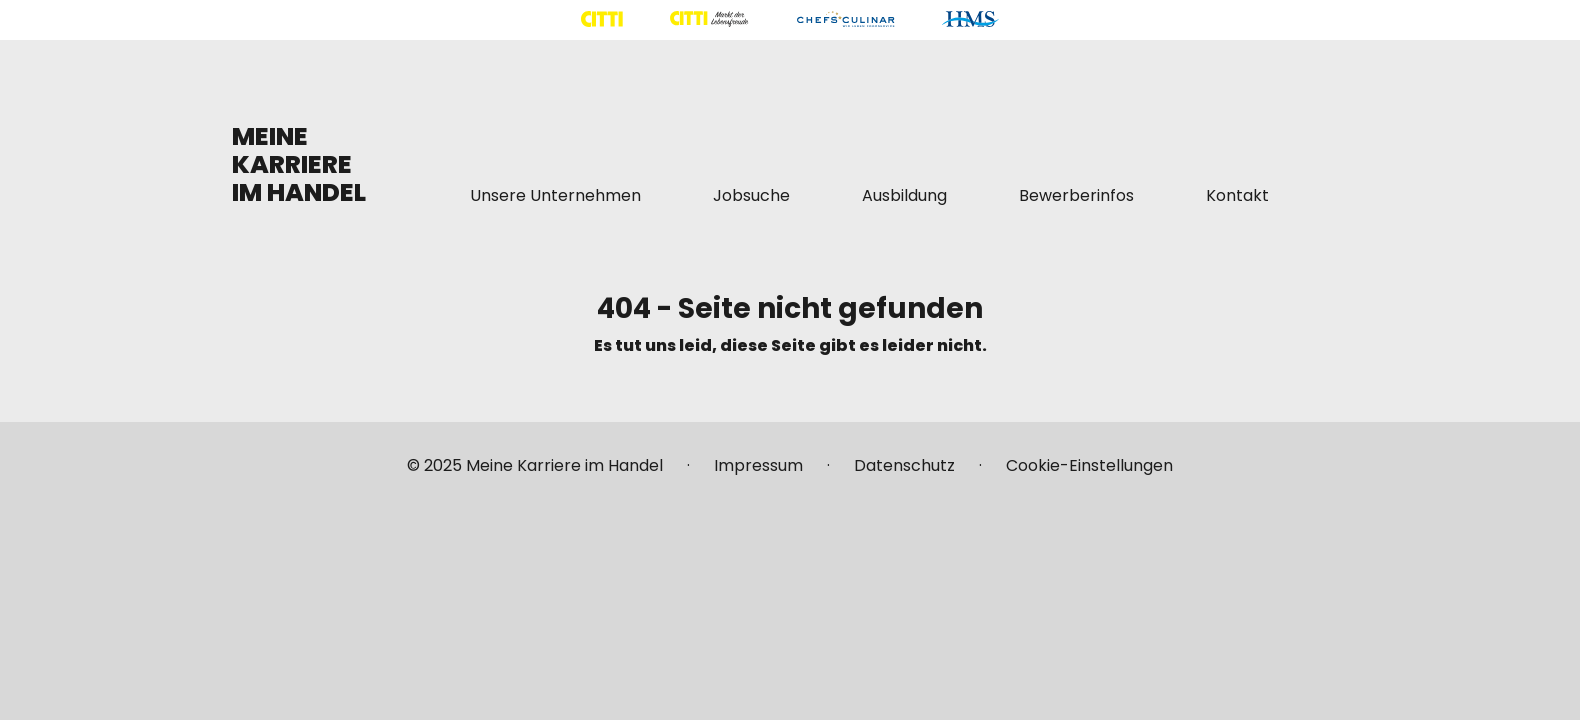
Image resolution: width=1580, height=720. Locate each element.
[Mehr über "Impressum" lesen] (758, 474)
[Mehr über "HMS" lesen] (970, 19)
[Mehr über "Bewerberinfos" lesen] (1076, 196)
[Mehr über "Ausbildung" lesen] (904, 196)
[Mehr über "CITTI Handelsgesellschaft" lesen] (602, 19)
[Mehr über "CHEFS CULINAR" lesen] (845, 19)
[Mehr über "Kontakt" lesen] (1237, 196)
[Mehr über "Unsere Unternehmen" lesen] (555, 196)
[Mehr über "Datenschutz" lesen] (904, 474)
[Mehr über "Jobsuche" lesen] (751, 196)
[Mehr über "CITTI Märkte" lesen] (709, 19)
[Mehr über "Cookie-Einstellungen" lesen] (1089, 474)
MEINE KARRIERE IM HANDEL (299, 164)
